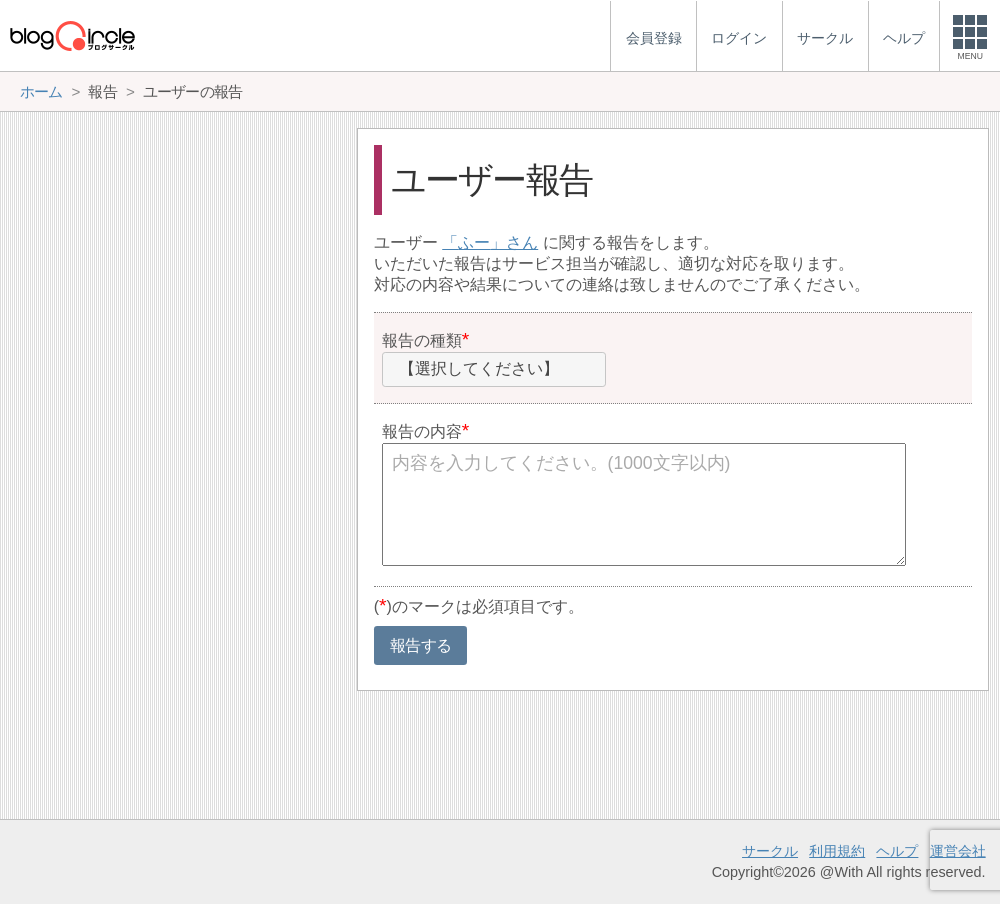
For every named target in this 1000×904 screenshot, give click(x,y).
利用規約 (837, 851)
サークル (770, 851)
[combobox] (494, 370)
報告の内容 (422, 431)
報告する (420, 645)
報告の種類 (422, 340)
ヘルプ (897, 851)
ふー (474, 242)
